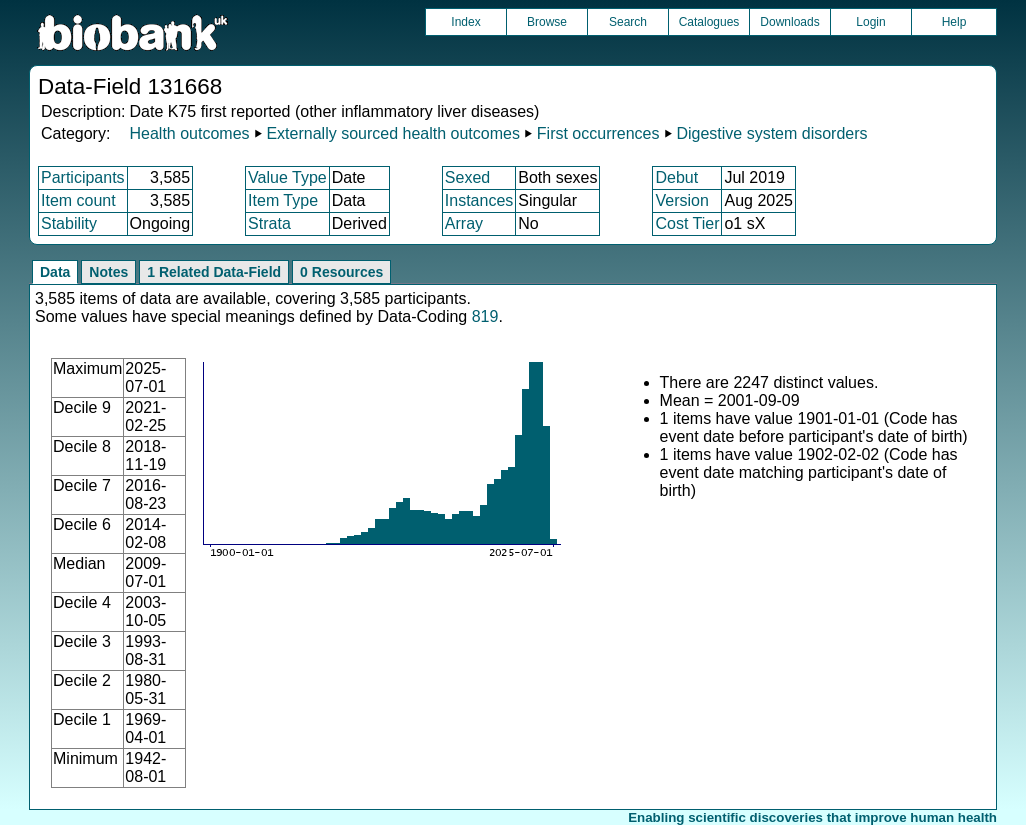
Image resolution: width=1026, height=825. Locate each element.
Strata (269, 223)
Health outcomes (189, 133)
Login (870, 22)
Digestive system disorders (771, 133)
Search (628, 22)
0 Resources (341, 272)
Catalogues (709, 22)
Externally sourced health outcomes (392, 133)
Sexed (467, 177)
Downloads (789, 22)
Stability (69, 223)
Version (681, 200)
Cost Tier (687, 223)
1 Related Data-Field (214, 272)
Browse (547, 22)
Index (465, 22)
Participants (83, 177)
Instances (479, 200)
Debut (676, 177)
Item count (78, 200)
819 (485, 316)
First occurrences (598, 133)
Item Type (283, 200)
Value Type (287, 177)
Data (55, 272)
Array (464, 223)
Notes (108, 272)
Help (954, 22)
